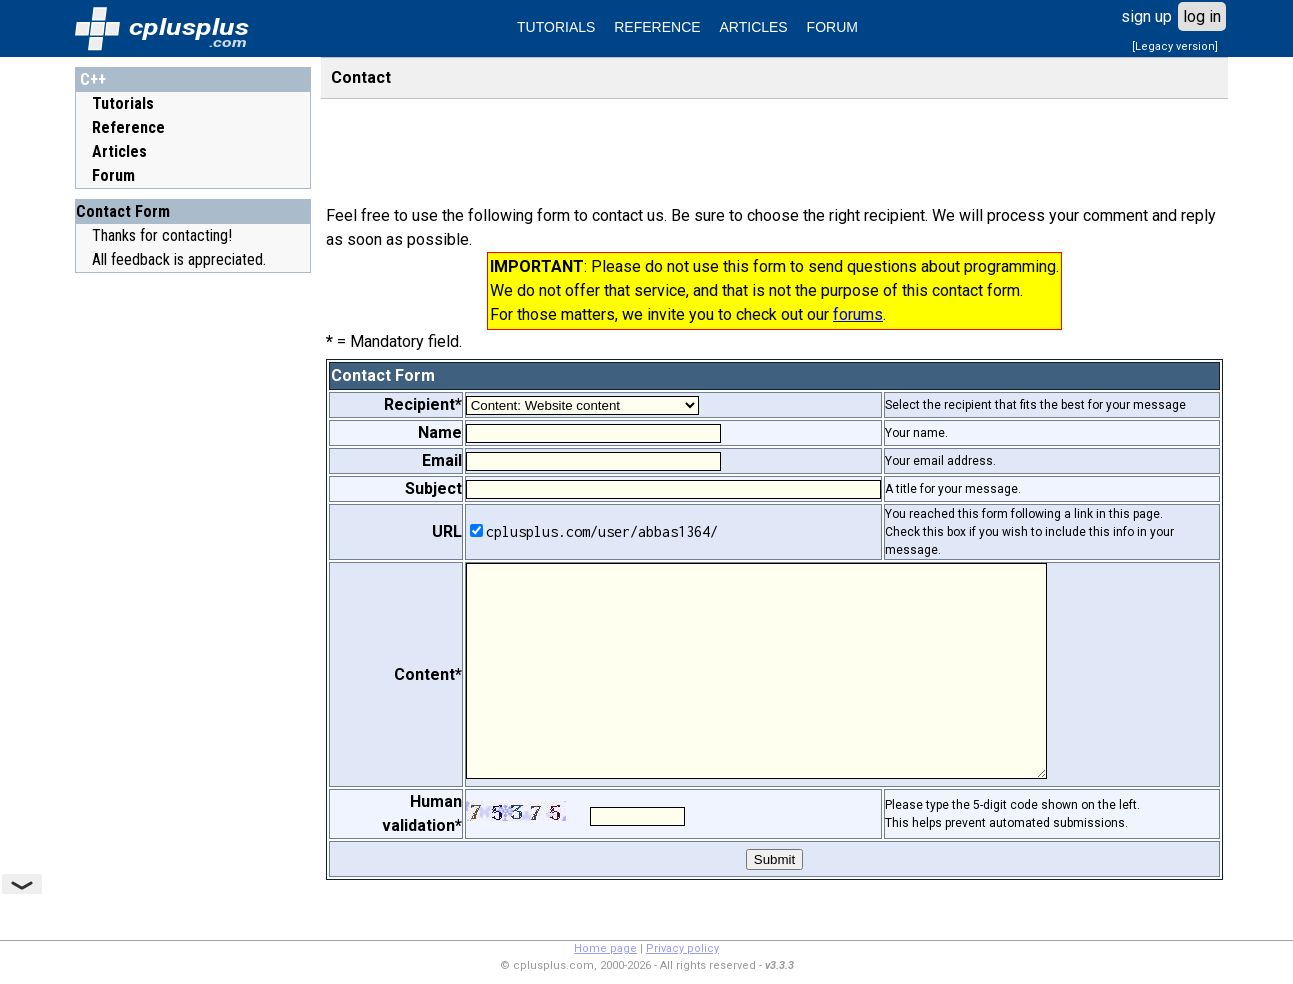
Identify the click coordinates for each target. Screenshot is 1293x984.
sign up (1146, 16)
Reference (128, 127)
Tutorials (123, 103)
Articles (119, 151)
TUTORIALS (556, 27)
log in (1202, 16)
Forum (113, 175)
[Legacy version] (1175, 46)
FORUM (832, 27)
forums (858, 314)
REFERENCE (657, 27)
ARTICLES (754, 27)
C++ (93, 79)
